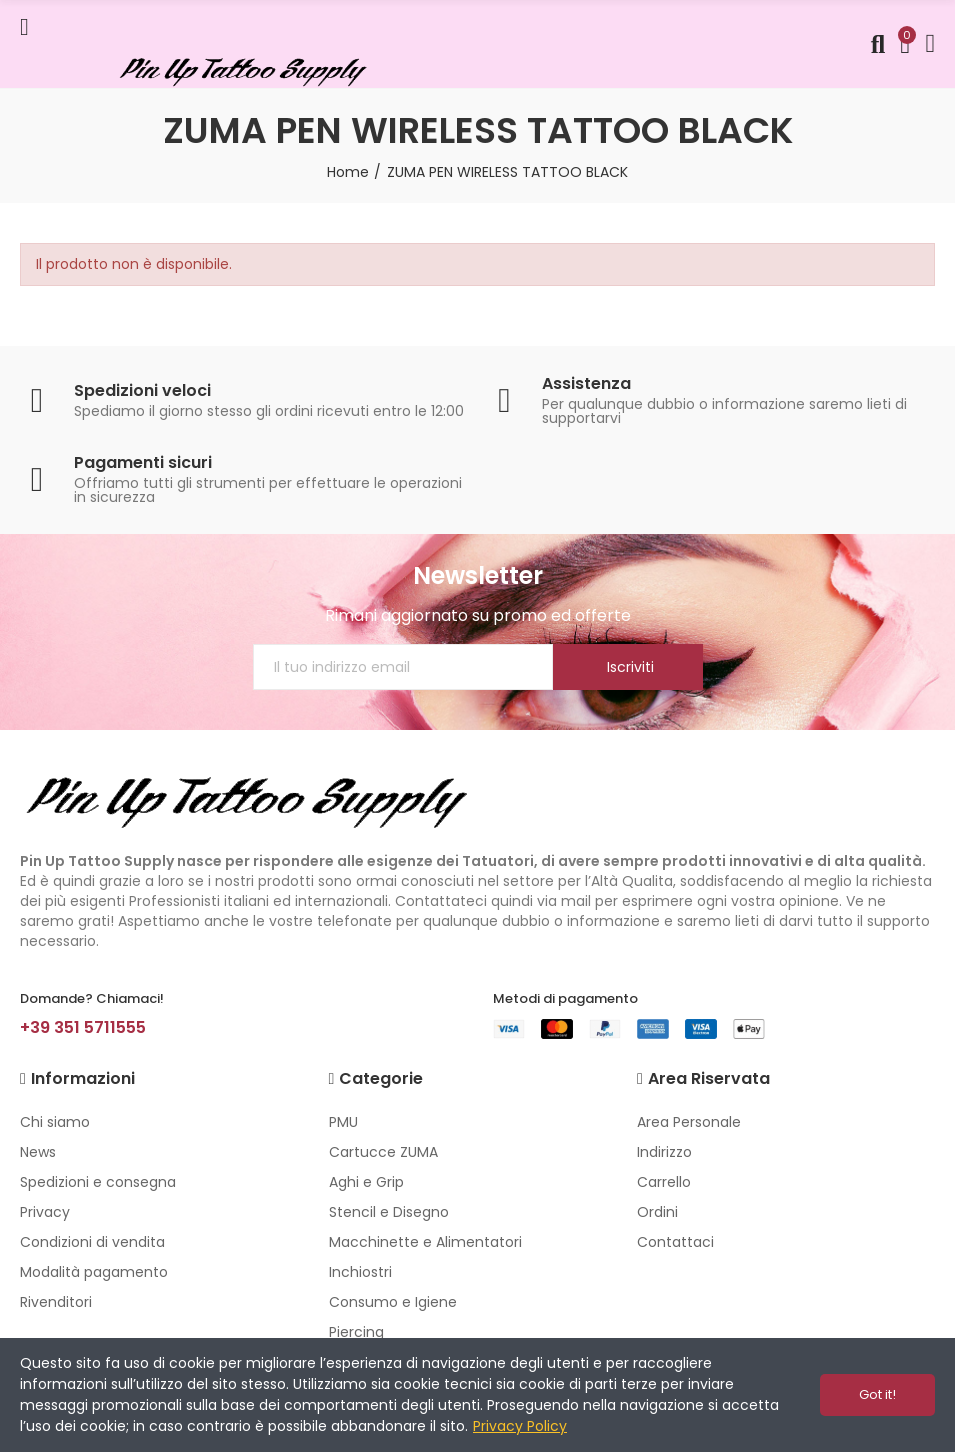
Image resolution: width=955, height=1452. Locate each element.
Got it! (877, 1394)
